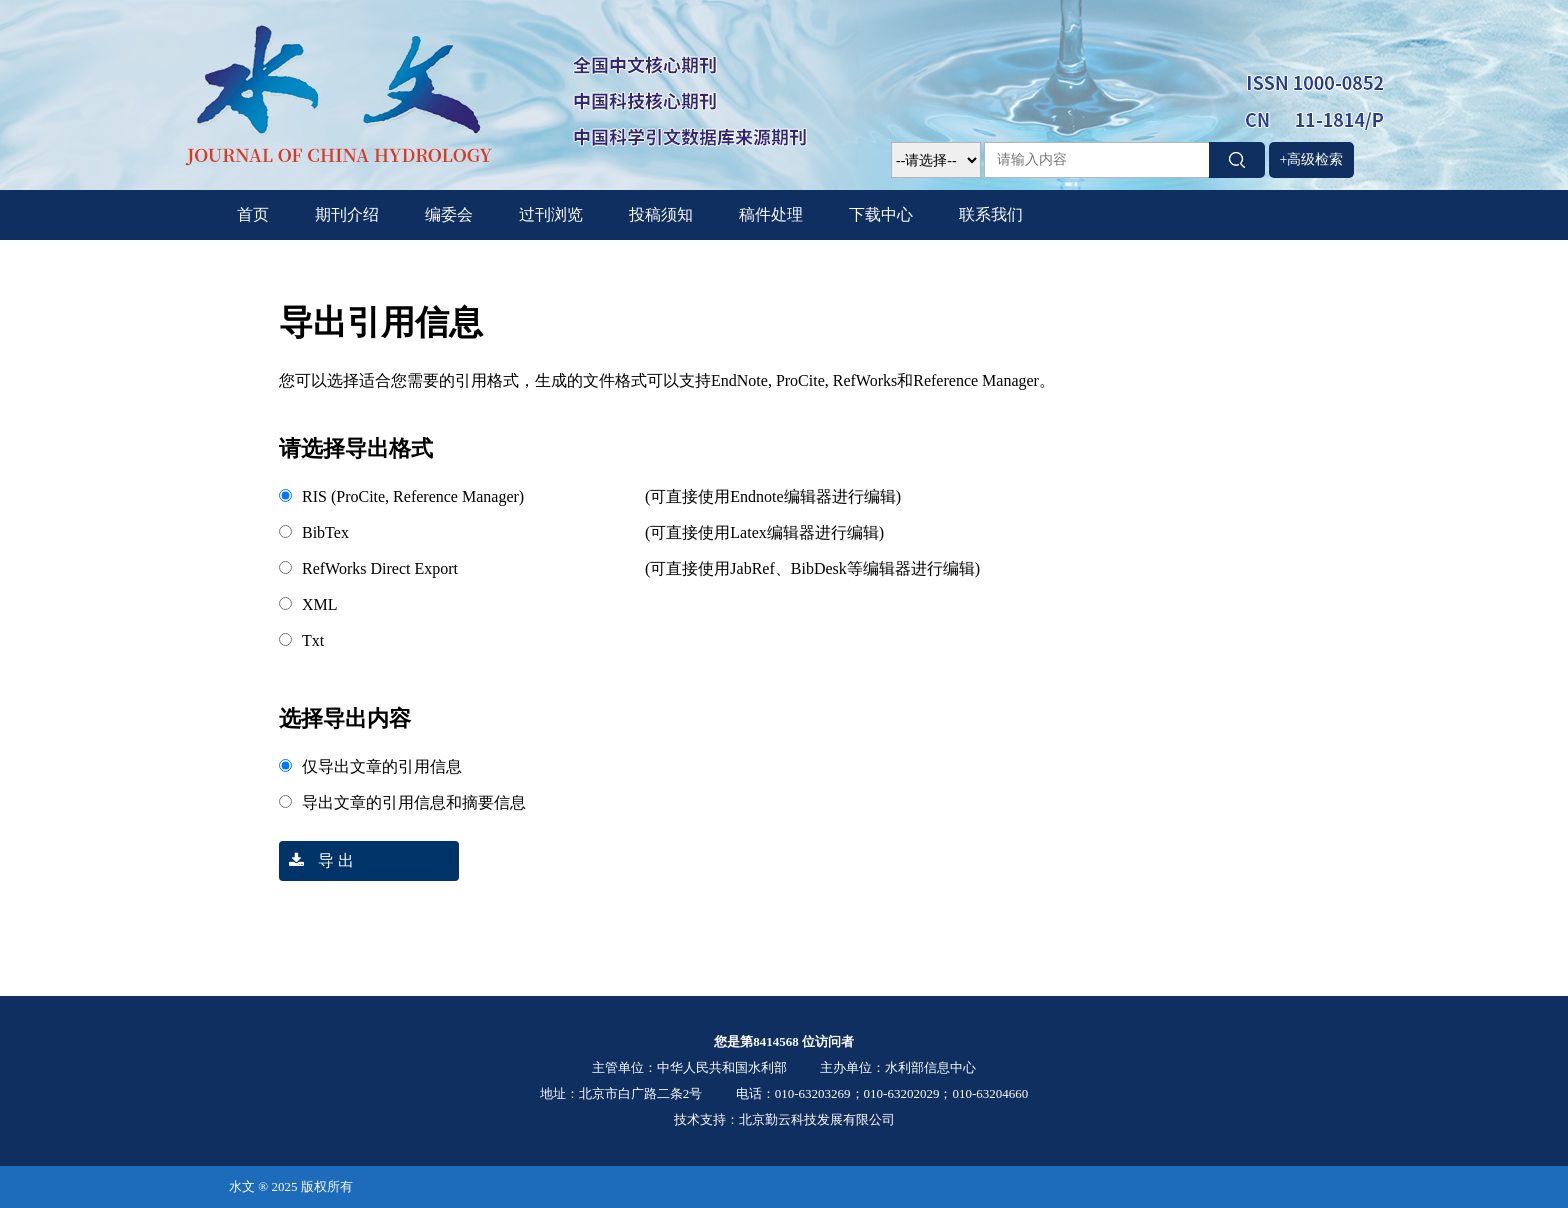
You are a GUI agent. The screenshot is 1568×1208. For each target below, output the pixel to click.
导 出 (316, 860)
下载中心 (881, 214)
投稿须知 (661, 214)
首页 (253, 214)
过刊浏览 (551, 214)
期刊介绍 (347, 214)
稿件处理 (771, 214)
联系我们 (991, 214)
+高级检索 (1312, 159)
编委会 (449, 214)
